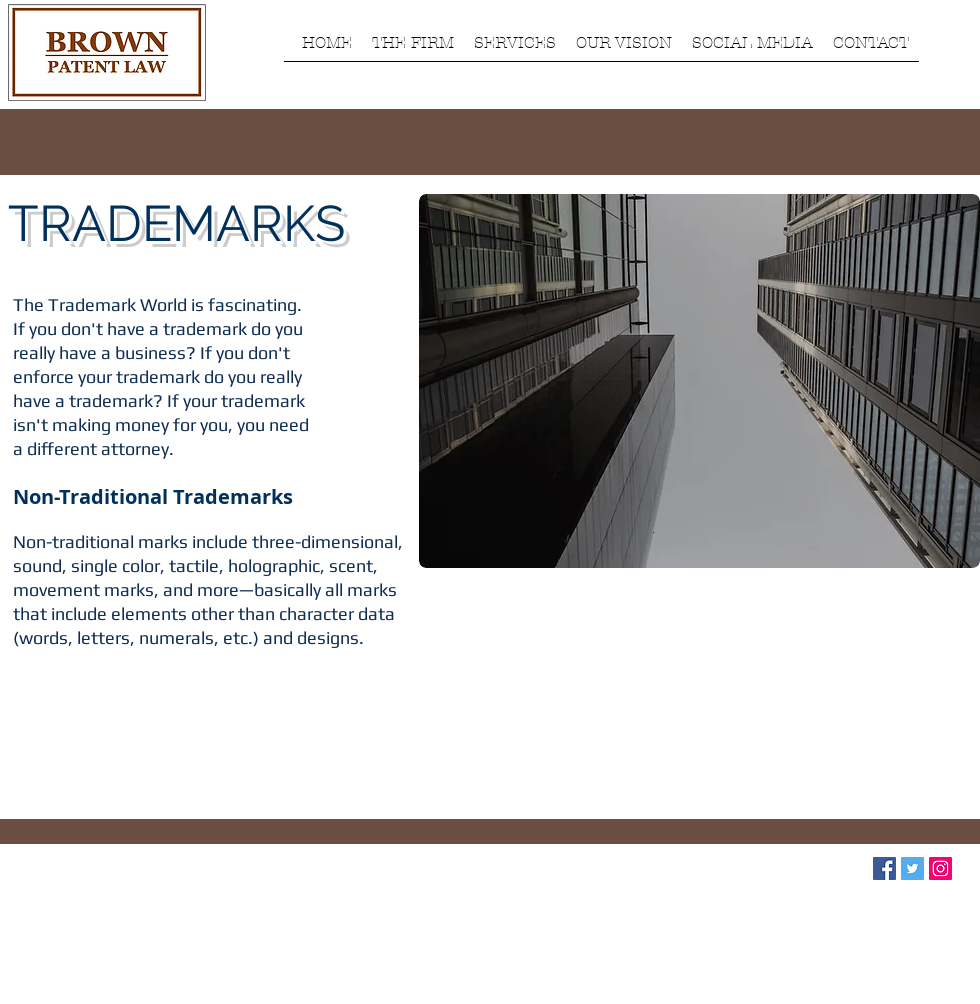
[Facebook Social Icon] (884, 868)
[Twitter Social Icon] (912, 868)
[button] (413, 49)
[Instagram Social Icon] (940, 868)
